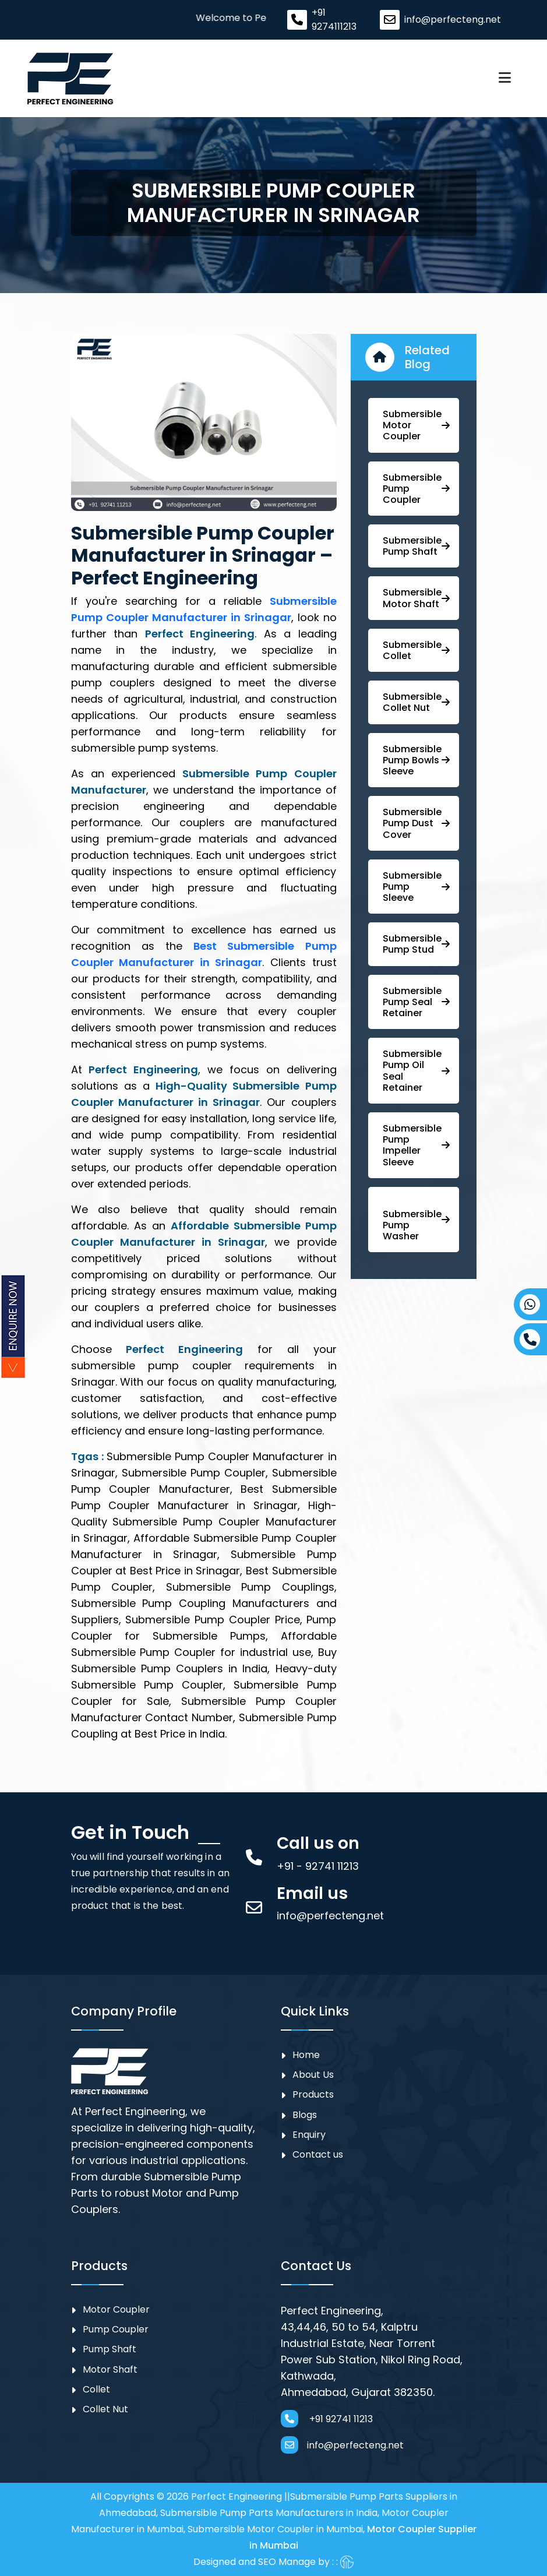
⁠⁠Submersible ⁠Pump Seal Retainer (416, 1002)
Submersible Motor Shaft (416, 598)
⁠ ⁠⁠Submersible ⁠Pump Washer (416, 1225)
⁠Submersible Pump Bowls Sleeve (416, 760)
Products (313, 2094)
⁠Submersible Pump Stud (416, 944)
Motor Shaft (110, 2369)
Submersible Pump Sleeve (416, 886)
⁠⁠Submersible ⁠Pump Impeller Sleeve (416, 1145)
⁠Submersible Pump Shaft (416, 546)
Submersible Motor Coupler (416, 425)
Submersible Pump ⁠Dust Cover (416, 823)
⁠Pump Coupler (116, 2329)
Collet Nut (105, 2409)
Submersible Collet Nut (416, 702)
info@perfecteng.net (452, 19)
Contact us (317, 2154)
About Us (313, 2074)
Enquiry (309, 2134)
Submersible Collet (416, 650)
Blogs (304, 2115)
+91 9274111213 (334, 19)
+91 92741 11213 (327, 2418)
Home (306, 2054)
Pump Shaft (109, 2349)
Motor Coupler (116, 2309)
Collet (96, 2389)
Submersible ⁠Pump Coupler (416, 488)
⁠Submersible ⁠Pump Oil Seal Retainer (416, 1070)
